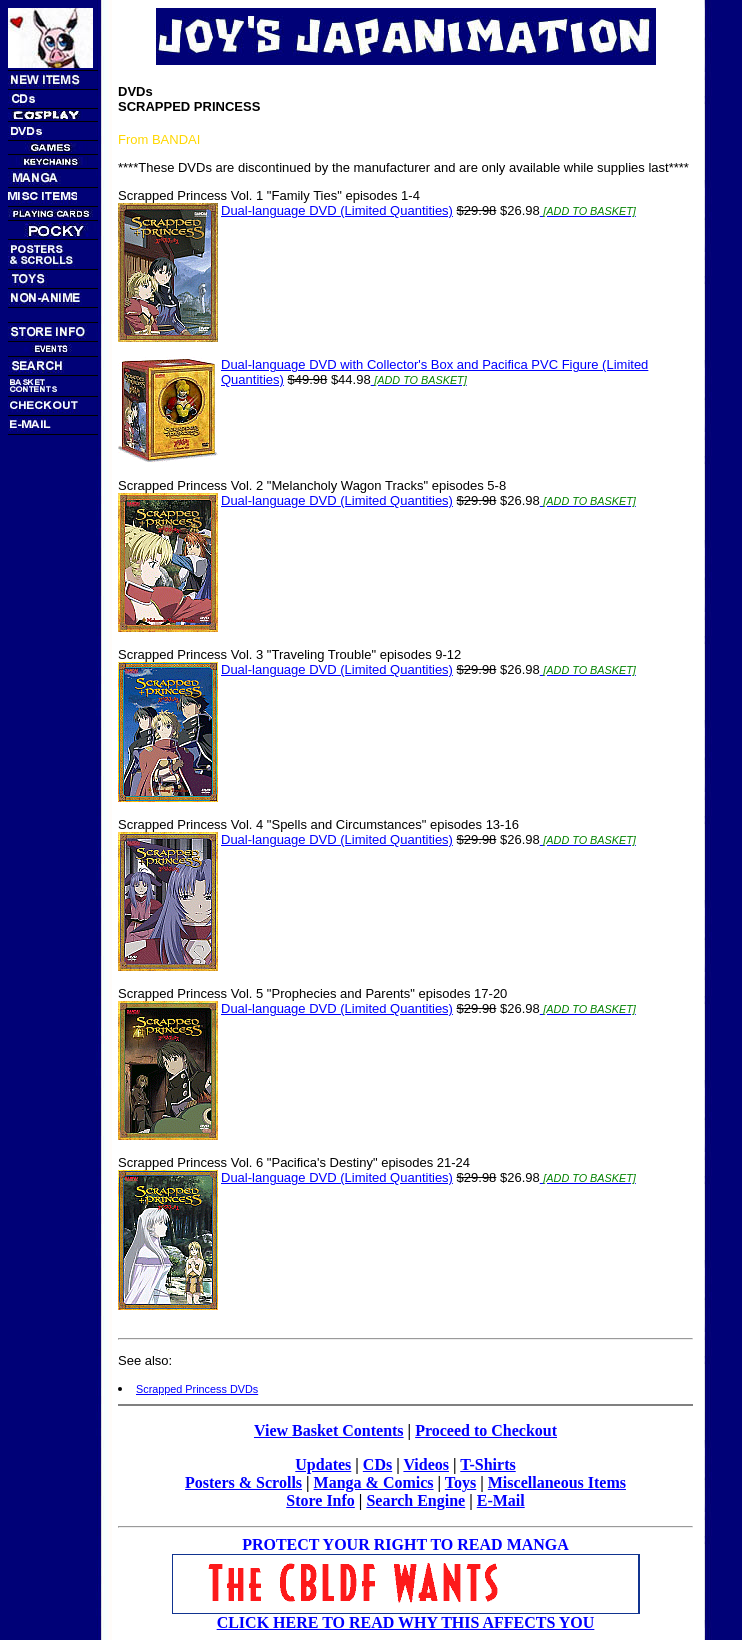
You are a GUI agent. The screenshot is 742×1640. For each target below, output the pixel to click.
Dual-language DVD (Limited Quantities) (337, 210)
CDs (377, 1464)
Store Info (320, 1500)
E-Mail (501, 1500)
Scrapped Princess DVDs (197, 1389)
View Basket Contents (329, 1430)
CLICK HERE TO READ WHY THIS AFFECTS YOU (406, 1622)
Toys (460, 1482)
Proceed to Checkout (486, 1430)
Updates (323, 1464)
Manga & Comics (374, 1482)
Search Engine (415, 1500)
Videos (426, 1464)
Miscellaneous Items (557, 1482)
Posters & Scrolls (243, 1482)
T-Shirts (487, 1464)
